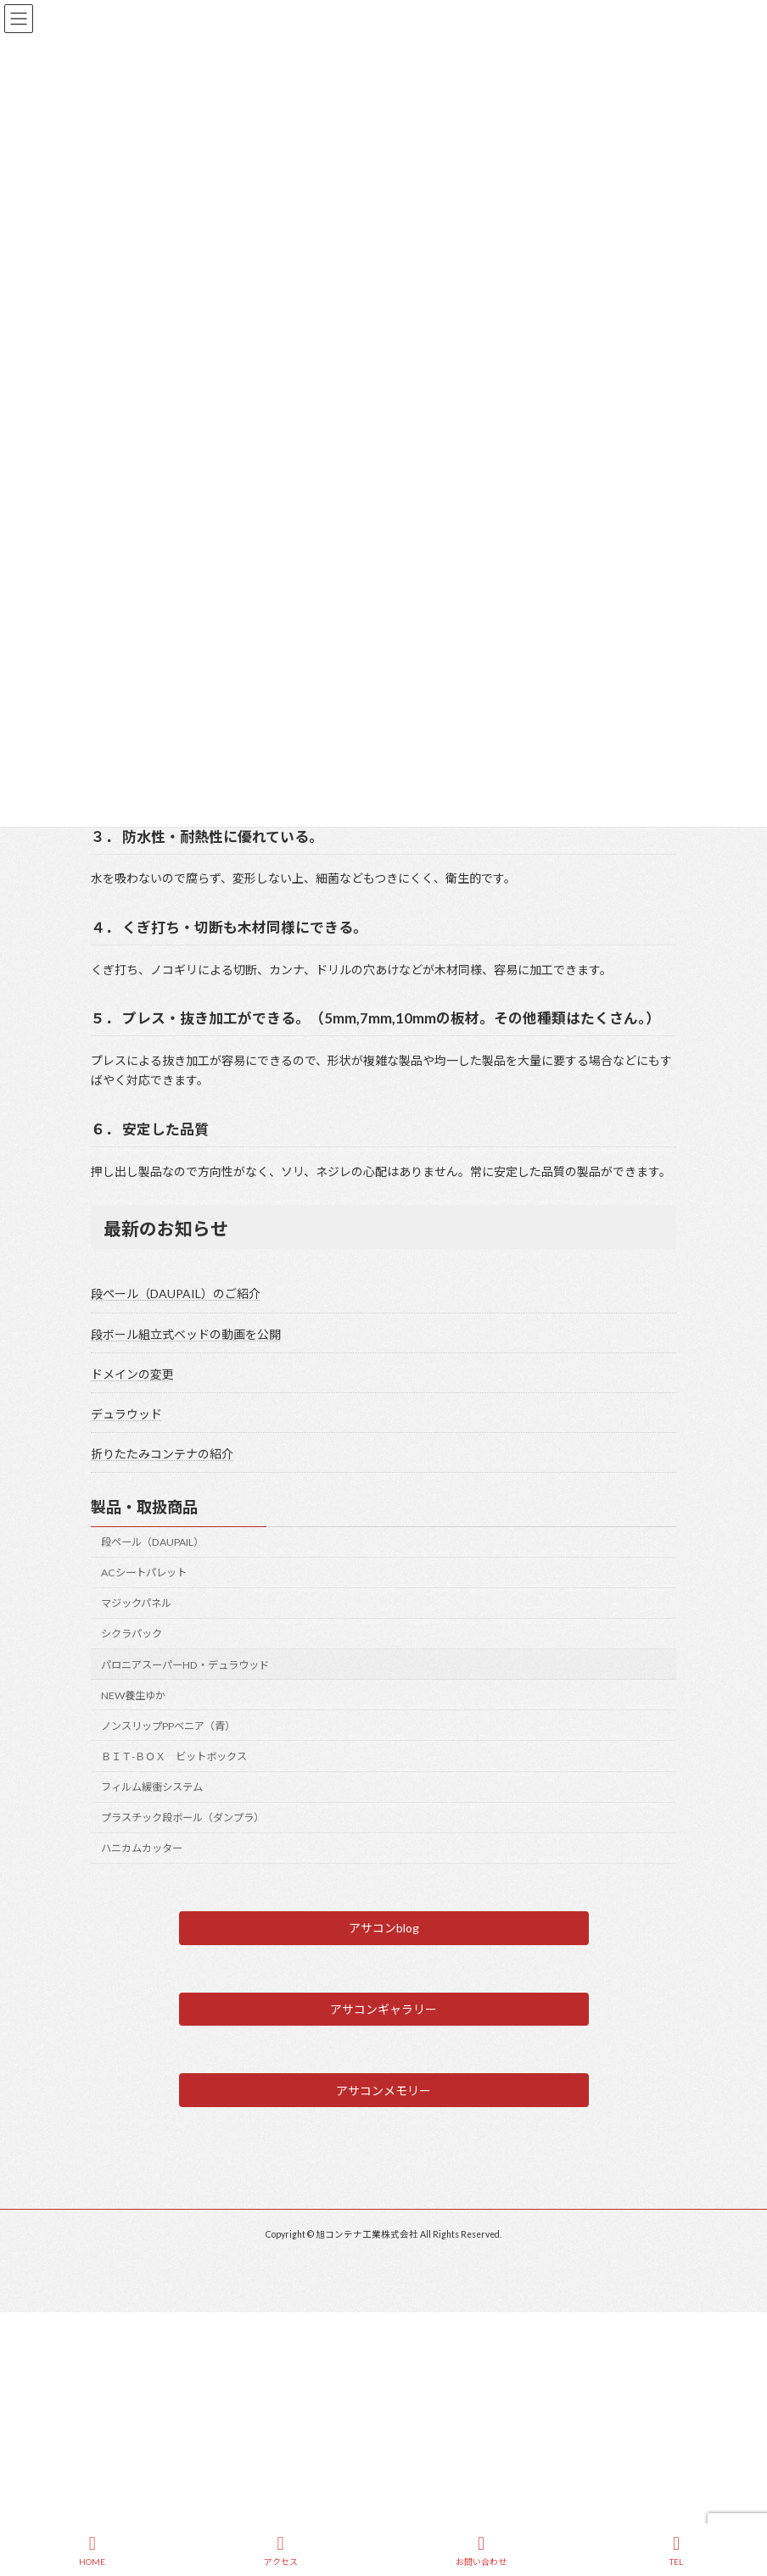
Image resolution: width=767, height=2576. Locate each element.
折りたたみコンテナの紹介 (162, 1454)
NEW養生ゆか (133, 1695)
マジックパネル (136, 1603)
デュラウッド (126, 1414)
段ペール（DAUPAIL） (152, 1542)
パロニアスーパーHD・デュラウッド (185, 1665)
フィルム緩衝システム (152, 1787)
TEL (676, 2550)
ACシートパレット (144, 1573)
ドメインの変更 (132, 1374)
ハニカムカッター (141, 1849)
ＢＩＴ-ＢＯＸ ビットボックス (174, 1756)
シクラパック (131, 1634)
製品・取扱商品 (144, 1507)
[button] (384, 1928)
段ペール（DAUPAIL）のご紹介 (175, 1294)
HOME (92, 2550)
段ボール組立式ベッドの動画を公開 (186, 1334)
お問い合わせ (481, 2550)
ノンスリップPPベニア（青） (168, 1726)
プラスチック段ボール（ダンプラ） (182, 1818)
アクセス (281, 2550)
